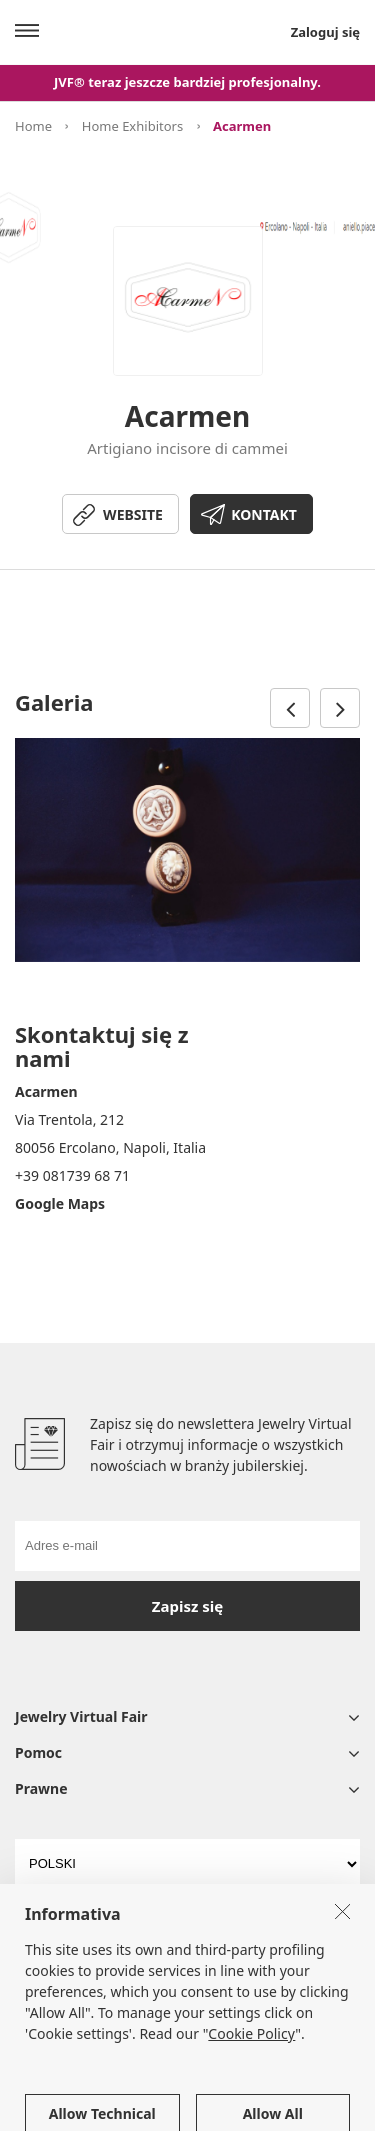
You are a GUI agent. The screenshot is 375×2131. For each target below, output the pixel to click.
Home (33, 126)
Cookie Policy (251, 2078)
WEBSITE (133, 514)
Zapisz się (187, 1606)
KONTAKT (264, 514)
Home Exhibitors (132, 126)
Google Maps (60, 1203)
